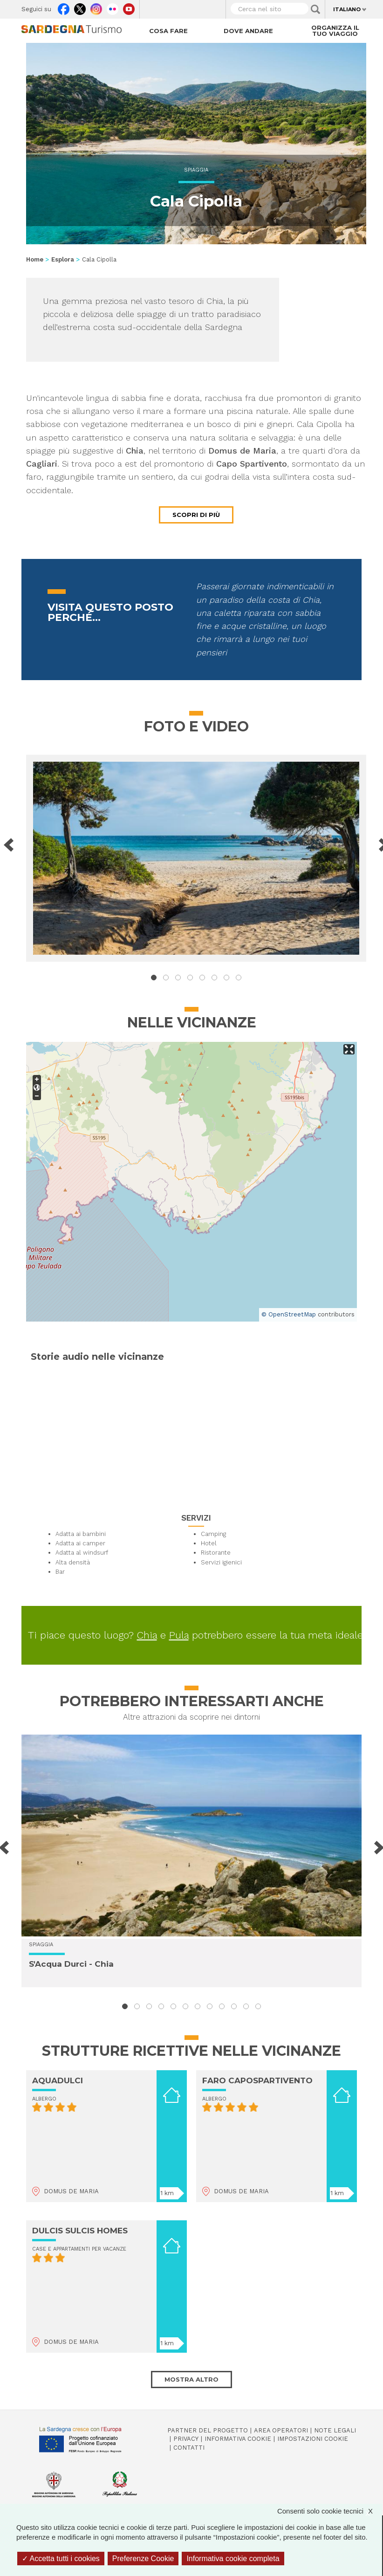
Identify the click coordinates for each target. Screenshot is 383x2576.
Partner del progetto (207, 2430)
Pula (179, 1635)
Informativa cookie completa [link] (232, 2558)
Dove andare (248, 30)
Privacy (185, 2438)
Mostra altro (191, 2379)
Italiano (347, 9)
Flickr (112, 7)
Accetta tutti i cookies (61, 2558)
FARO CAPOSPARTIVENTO (257, 2080)
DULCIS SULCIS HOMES (80, 2230)
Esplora (62, 259)
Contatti (189, 2447)
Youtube (129, 7)
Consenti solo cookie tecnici (329, 2511)
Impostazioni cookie (312, 2438)
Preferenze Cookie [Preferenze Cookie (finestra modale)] (143, 2558)
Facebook (63, 7)
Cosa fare (168, 30)
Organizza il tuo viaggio (335, 30)
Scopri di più (196, 514)
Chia (147, 1635)
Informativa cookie (238, 2438)
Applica (315, 9)
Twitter (80, 7)
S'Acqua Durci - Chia (71, 1964)
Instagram (96, 7)
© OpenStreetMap (288, 1314)
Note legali (335, 2430)
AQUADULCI (57, 2080)
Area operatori (281, 2430)
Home (34, 259)
